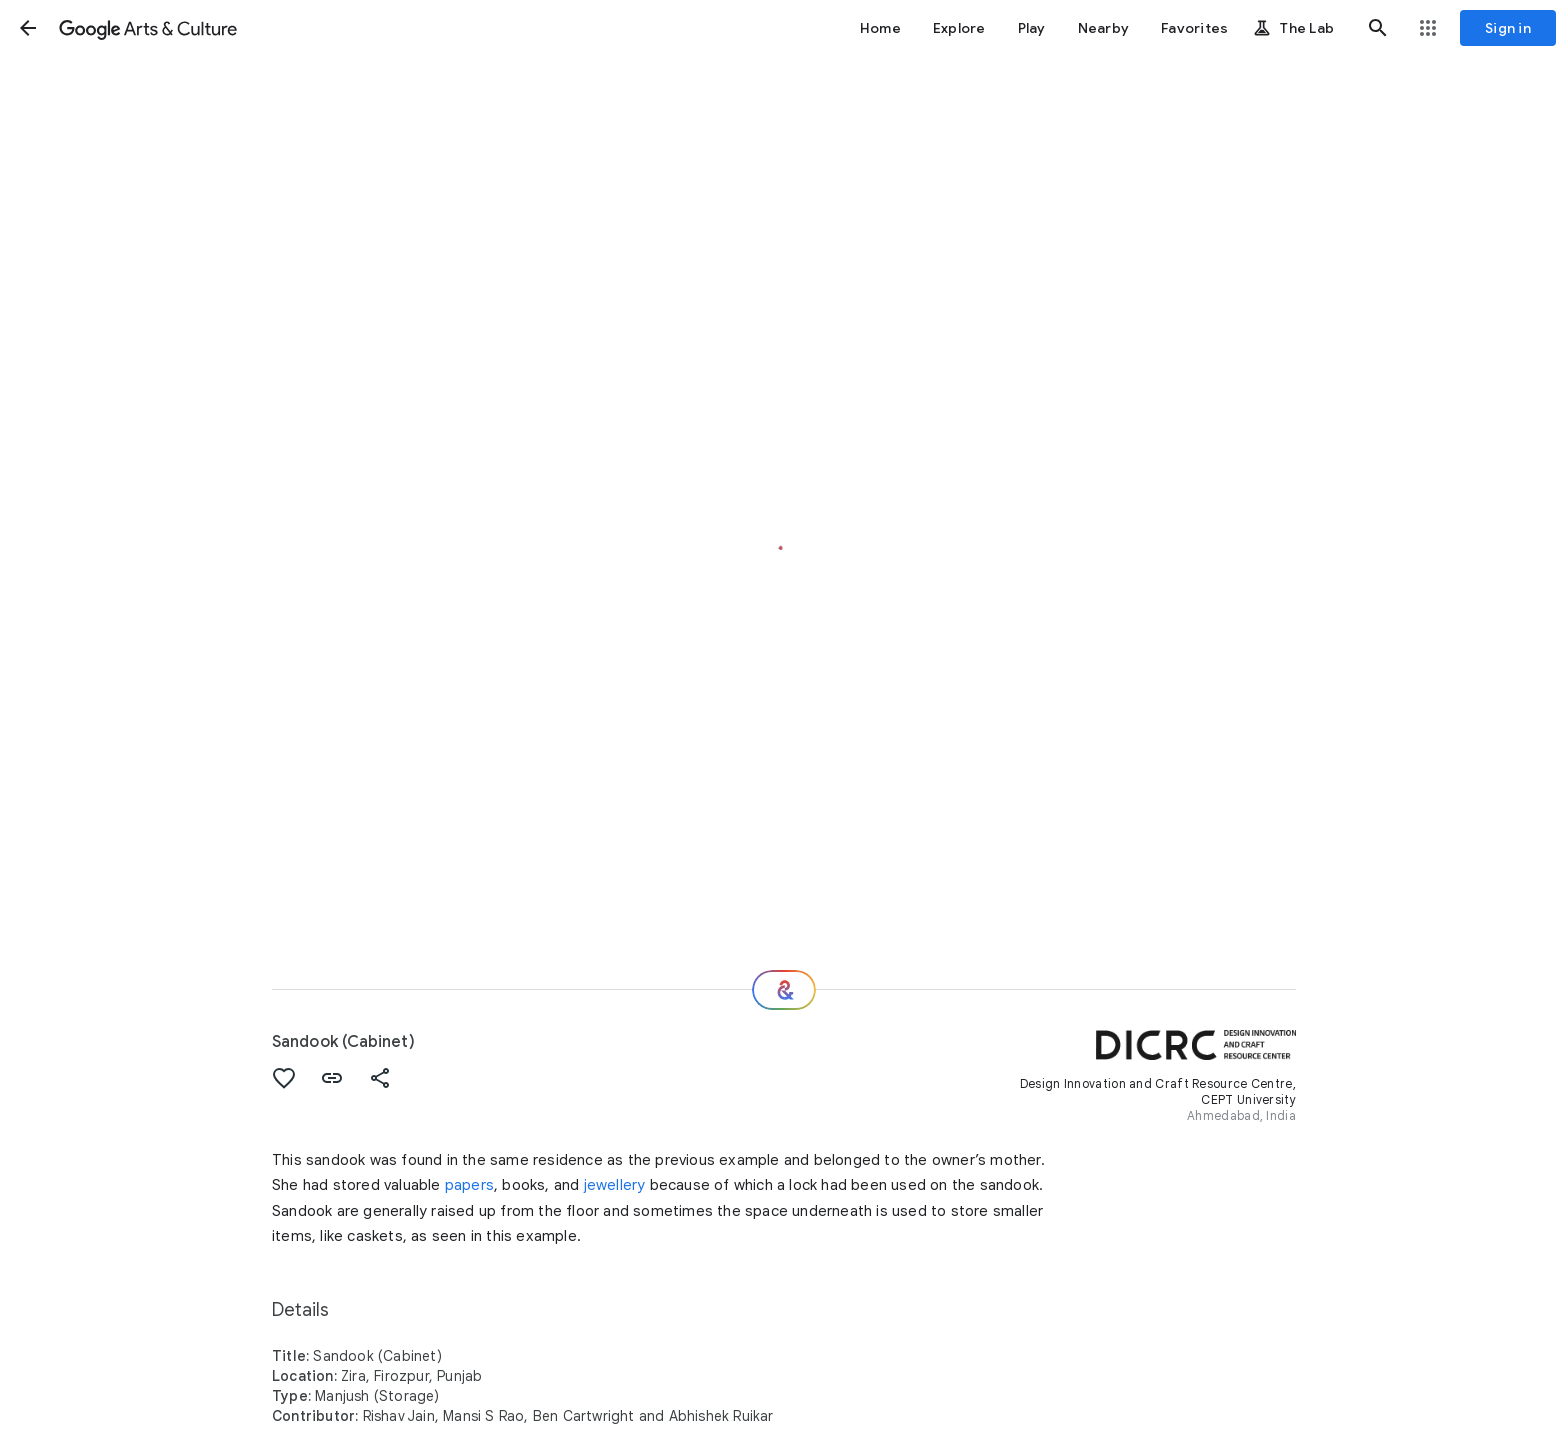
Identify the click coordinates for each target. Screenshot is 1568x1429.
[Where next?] (784, 990)
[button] (28, 28)
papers (469, 1185)
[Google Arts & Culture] (148, 28)
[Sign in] (1508, 28)
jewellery (615, 1185)
